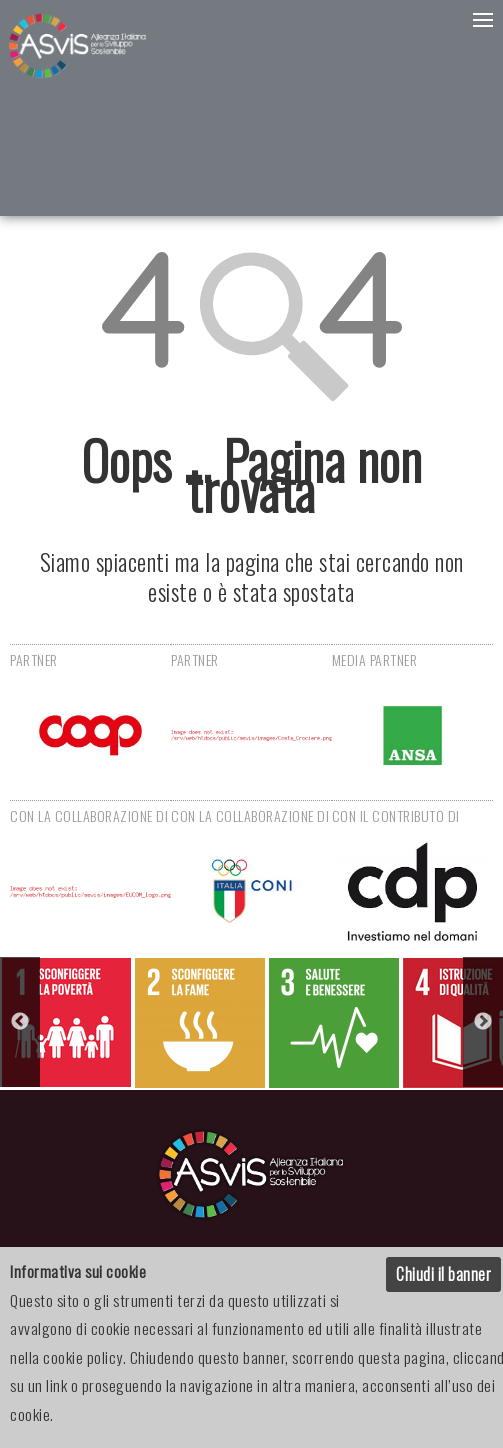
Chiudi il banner (443, 1274)
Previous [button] (20, 1022)
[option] (66, 1022)
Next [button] (483, 1022)
